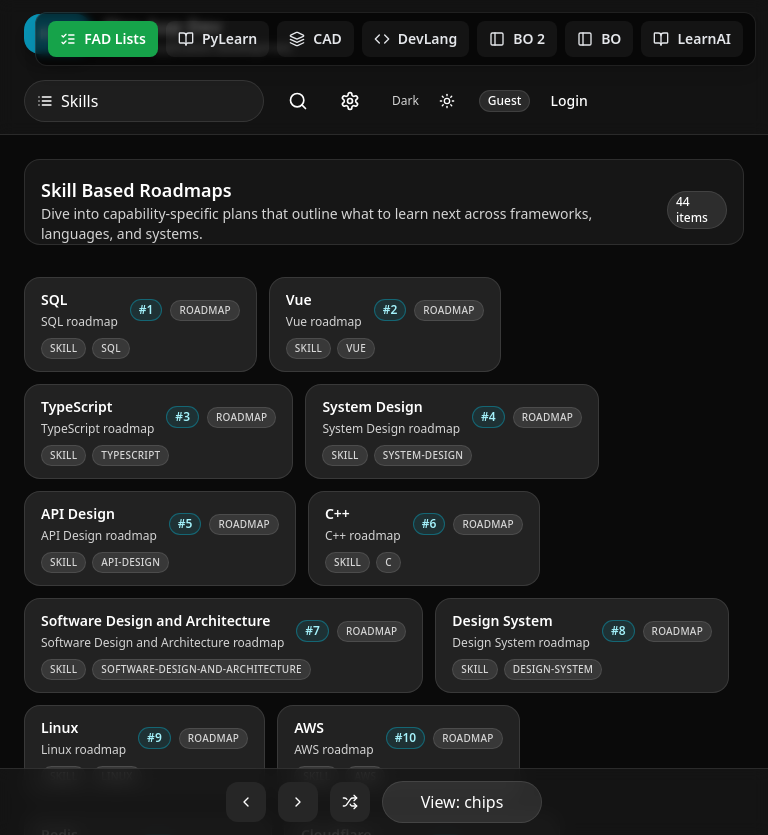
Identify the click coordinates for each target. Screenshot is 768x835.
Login (568, 100)
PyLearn (217, 38)
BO (599, 38)
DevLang (415, 38)
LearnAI (692, 38)
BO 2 (517, 38)
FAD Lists (103, 38)
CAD (315, 38)
